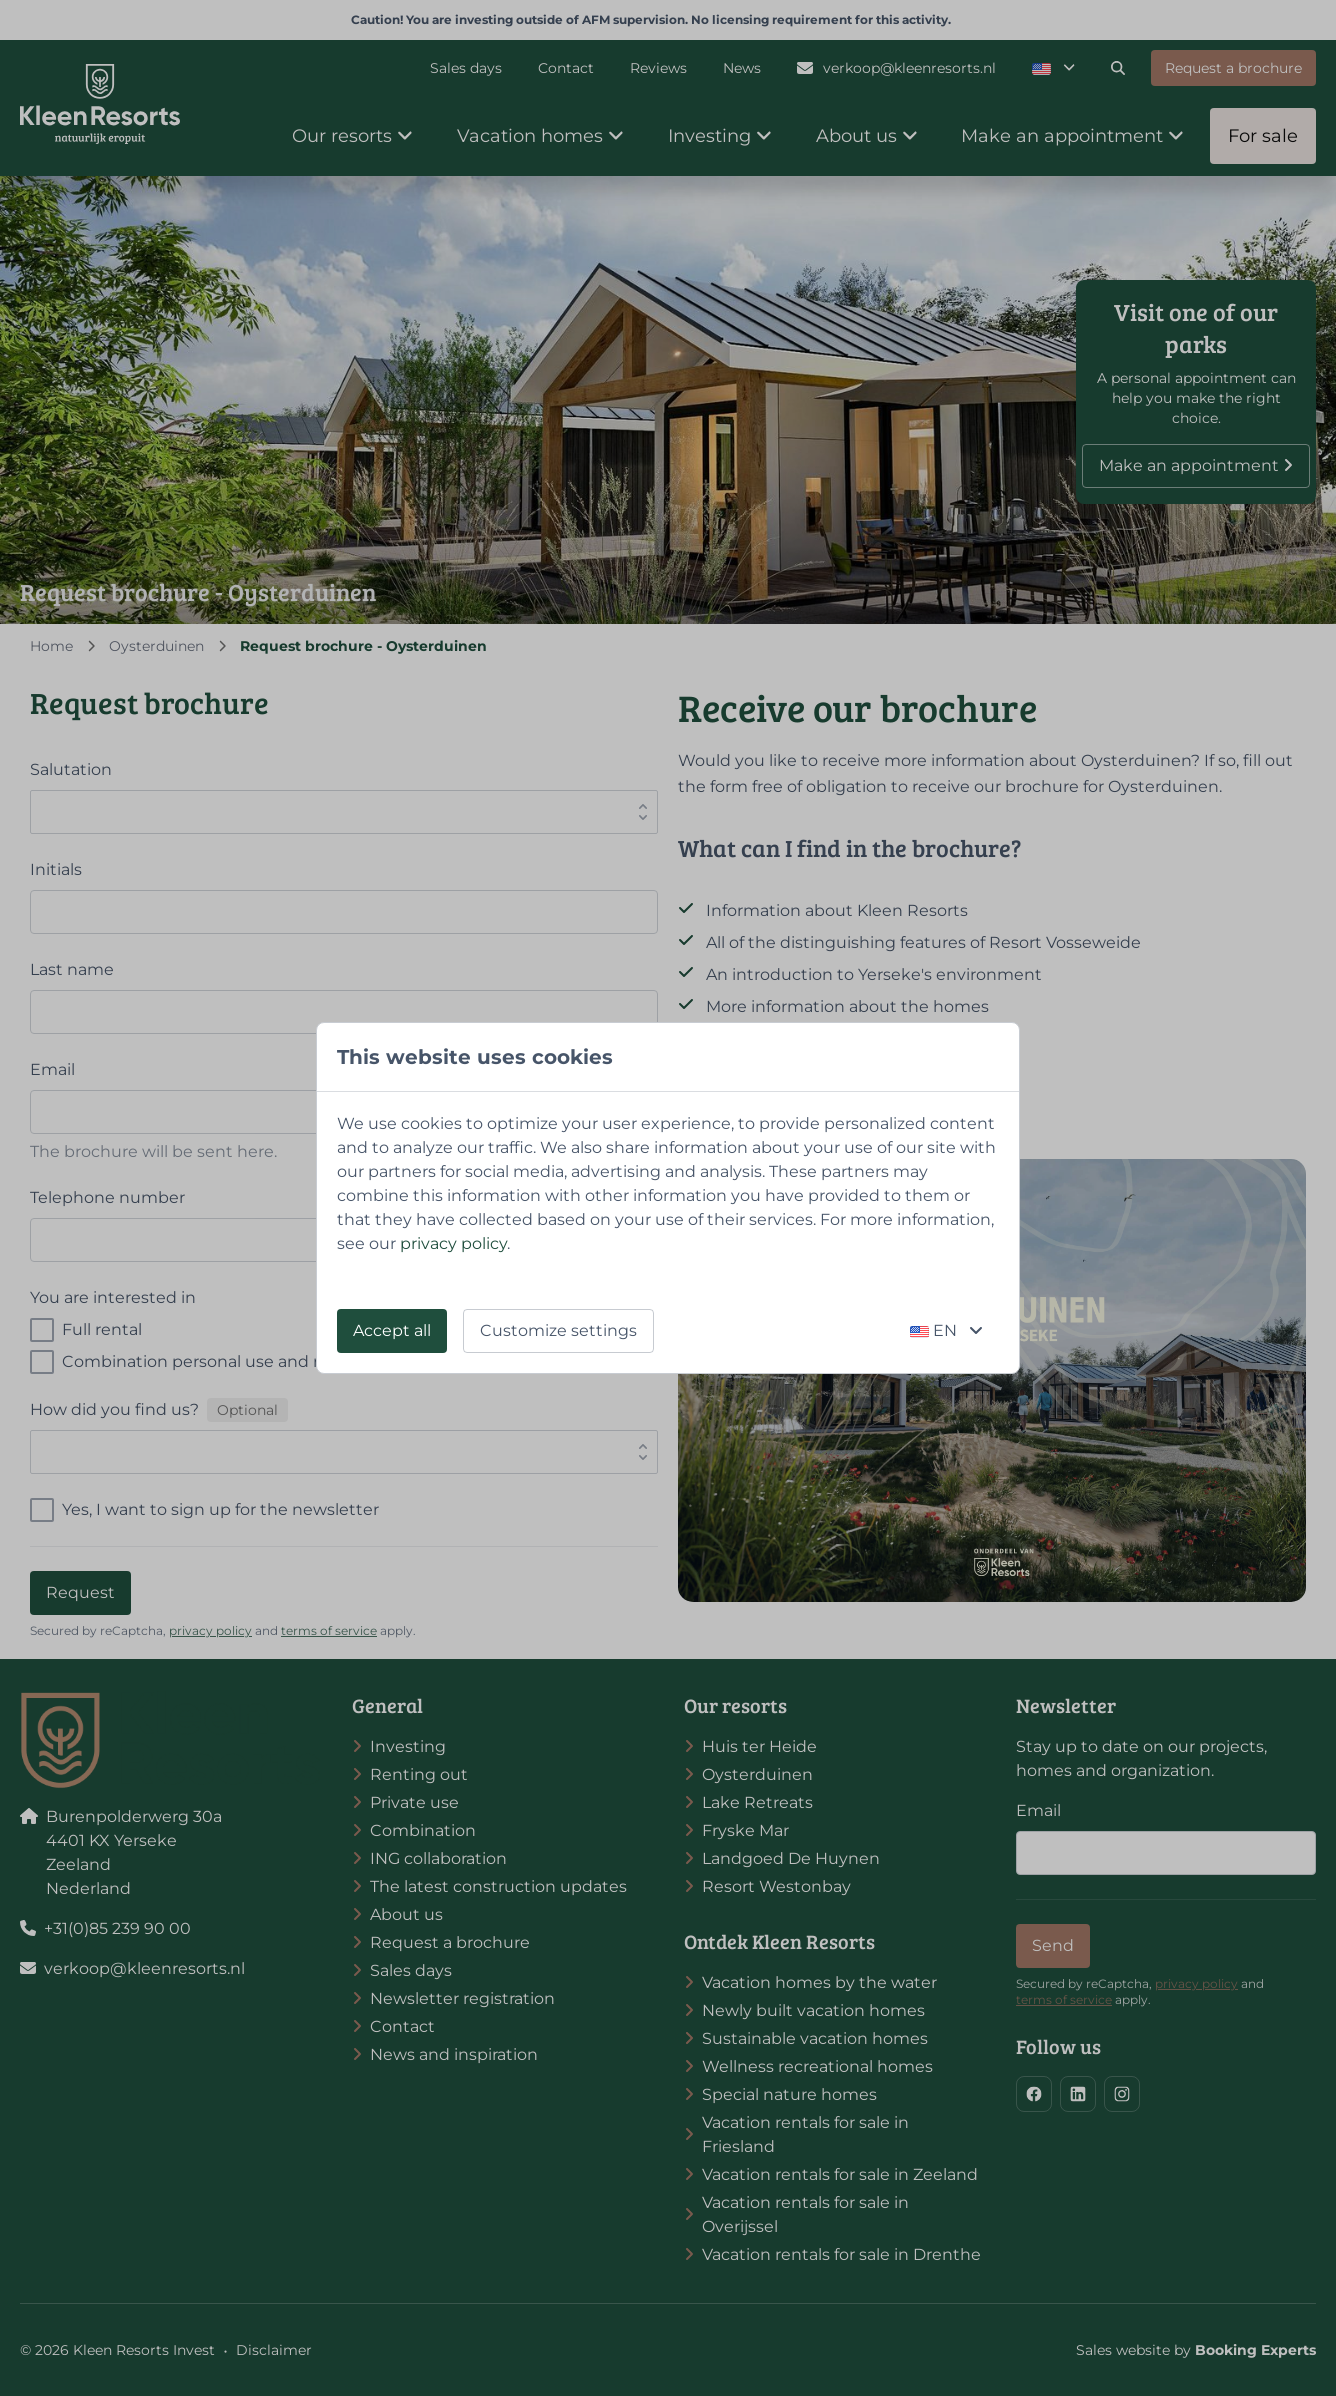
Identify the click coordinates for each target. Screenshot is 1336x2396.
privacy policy (453, 1243)
